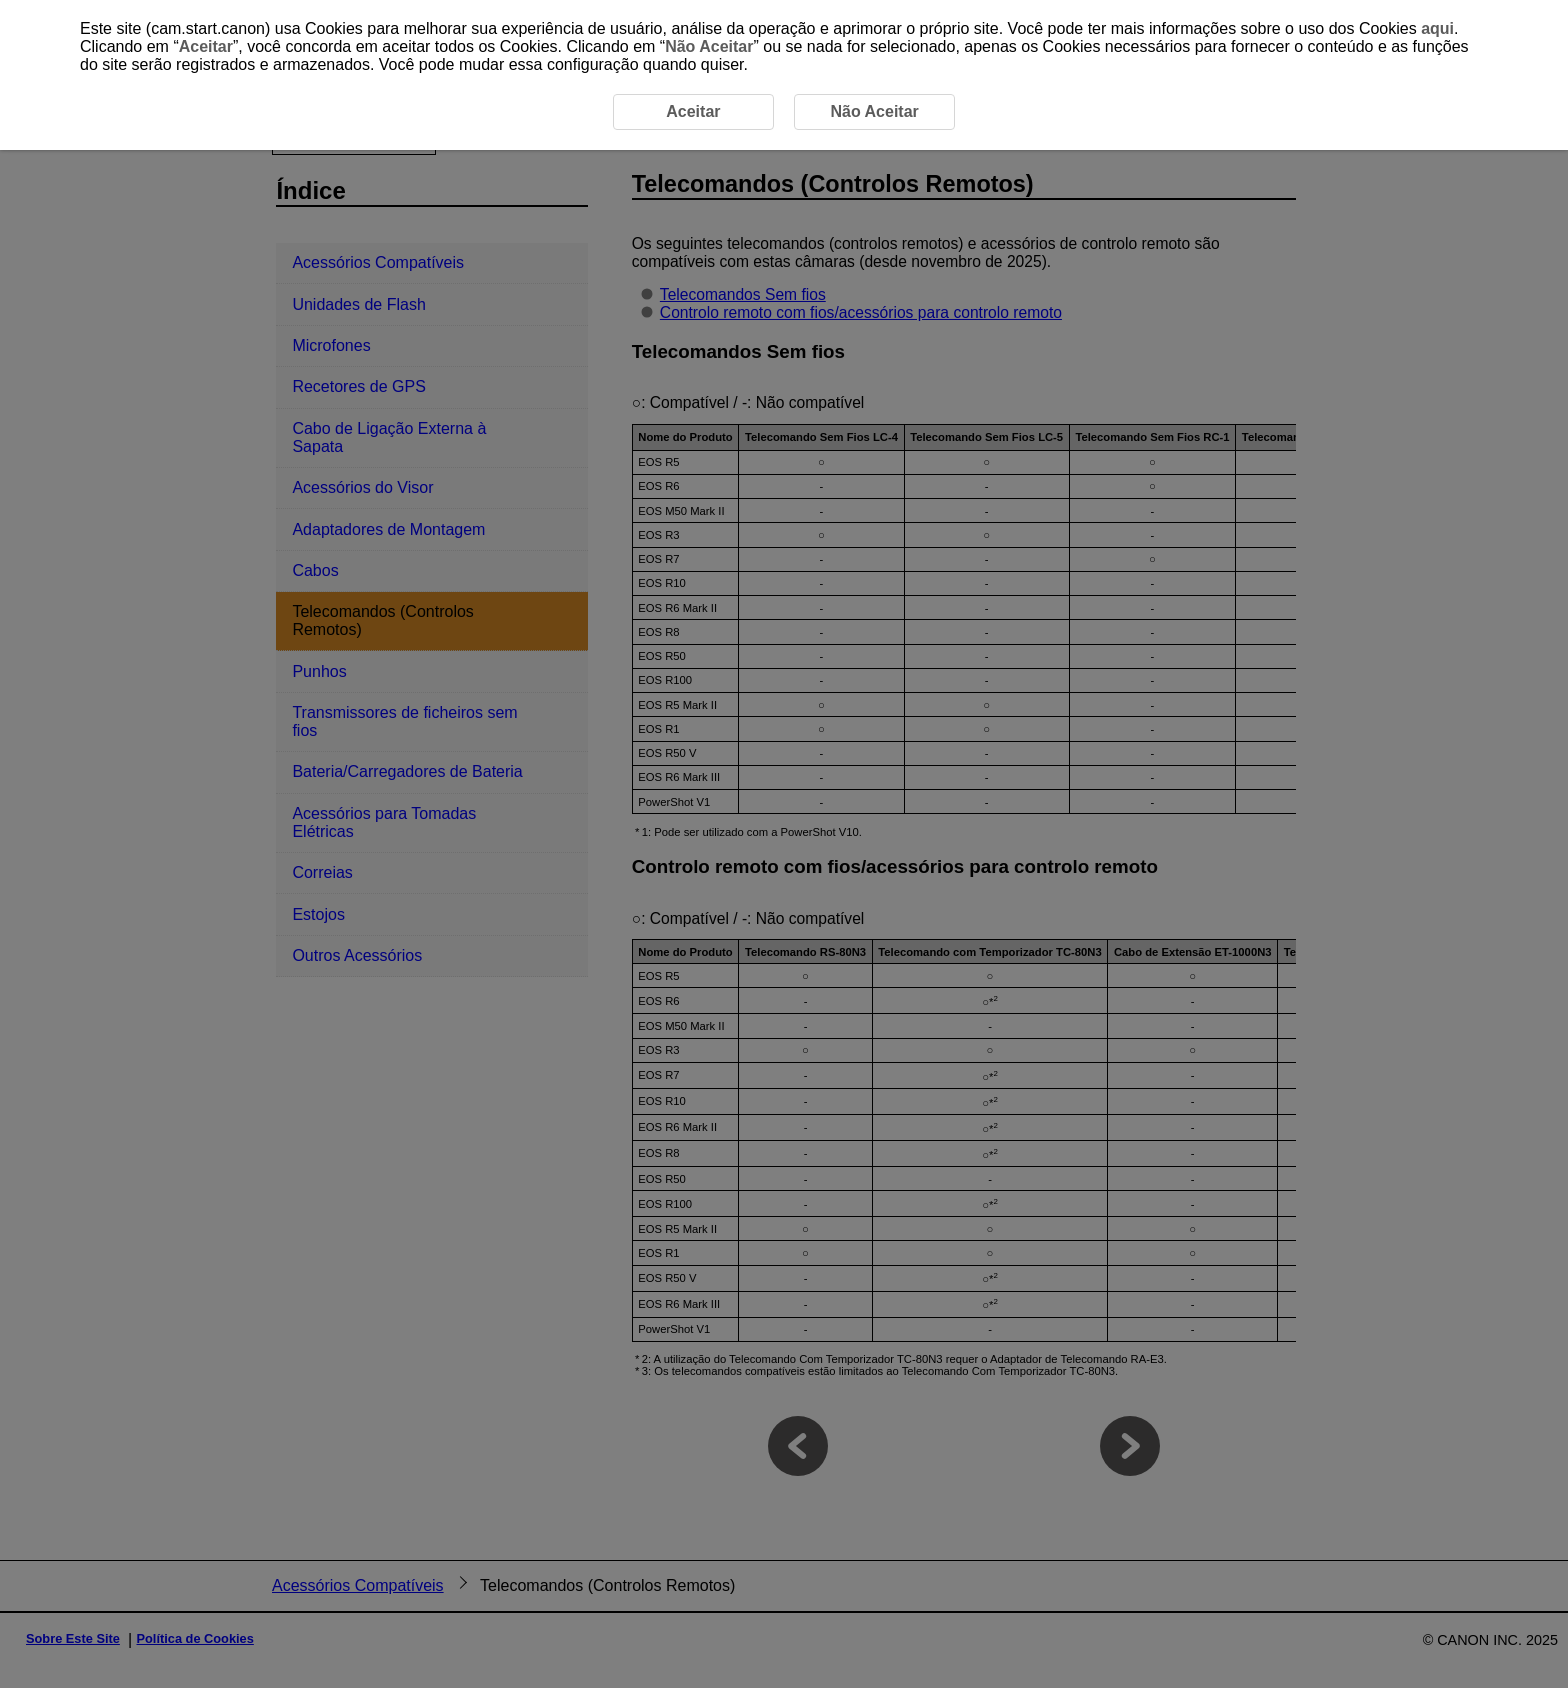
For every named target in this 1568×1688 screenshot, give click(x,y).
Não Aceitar (709, 46)
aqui (1437, 28)
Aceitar (206, 46)
